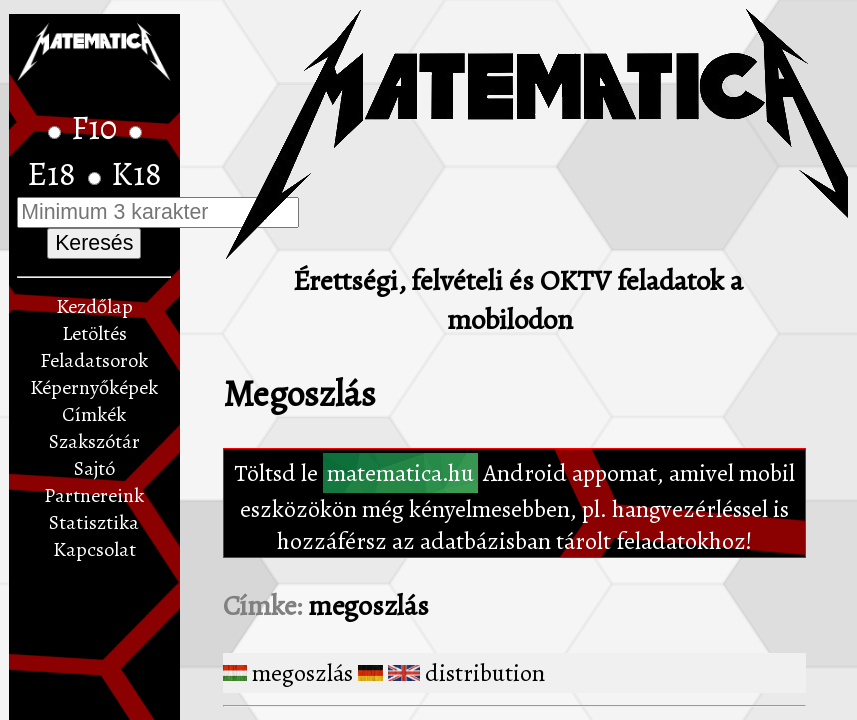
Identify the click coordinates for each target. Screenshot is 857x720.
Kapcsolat (94, 549)
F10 (97, 128)
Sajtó (94, 468)
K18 (136, 174)
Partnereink (94, 495)
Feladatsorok (94, 360)
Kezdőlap (94, 306)
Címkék (94, 414)
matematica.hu (400, 473)
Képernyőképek (94, 387)
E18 (55, 174)
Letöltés (94, 333)
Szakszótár (94, 441)
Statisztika (94, 522)
